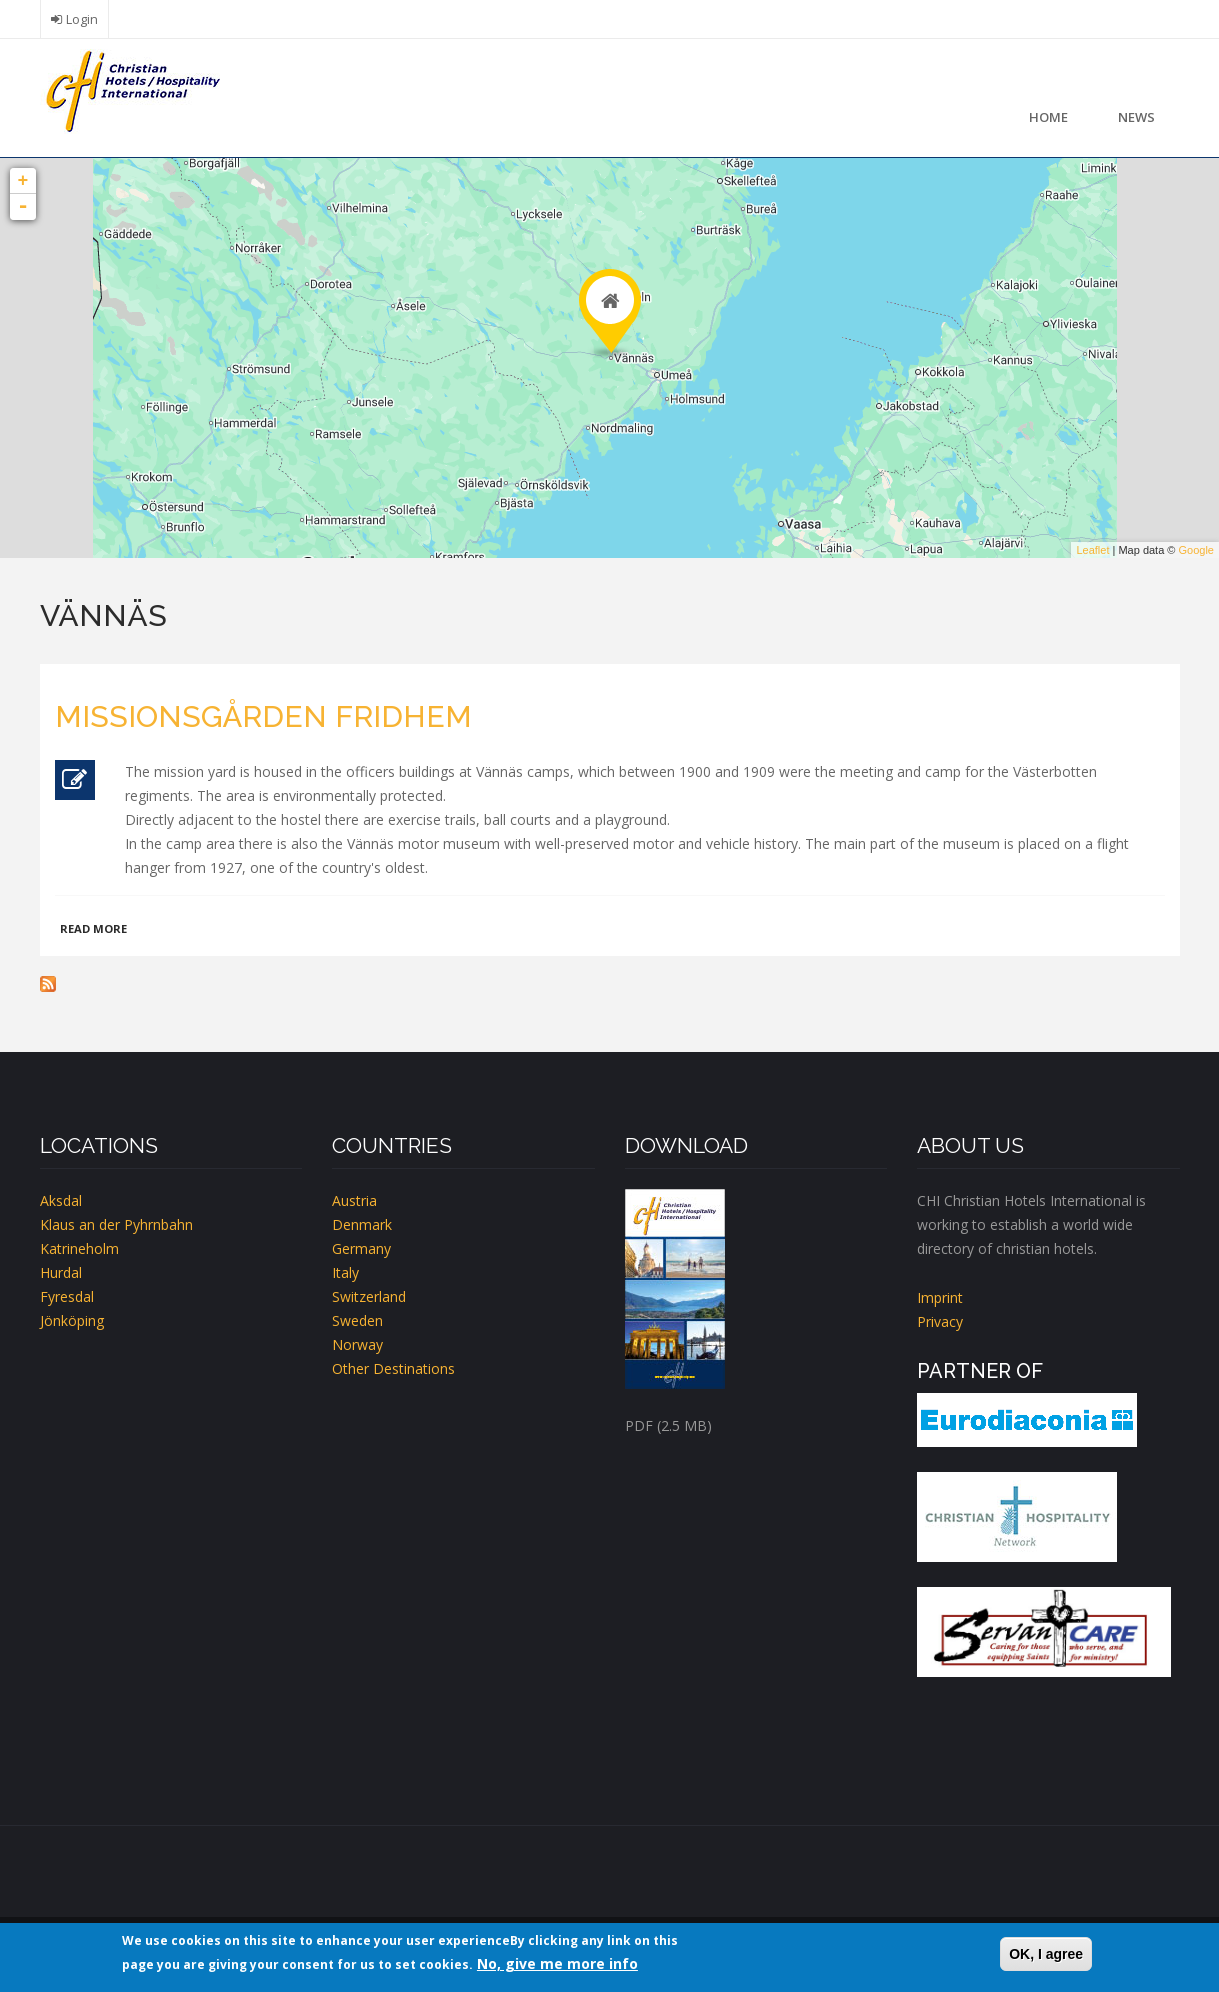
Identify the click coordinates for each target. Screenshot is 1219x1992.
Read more (93, 928)
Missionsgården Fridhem (263, 716)
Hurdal (61, 1272)
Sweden (357, 1320)
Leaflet (1092, 550)
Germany (361, 1248)
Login (82, 19)
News (1136, 117)
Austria (354, 1200)
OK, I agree (1046, 1954)
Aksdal (61, 1200)
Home (1048, 117)
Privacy (940, 1321)
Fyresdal (67, 1296)
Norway (357, 1344)
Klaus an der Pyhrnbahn (116, 1224)
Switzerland (369, 1296)
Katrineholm (79, 1248)
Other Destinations (393, 1368)
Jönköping (72, 1320)
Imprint (940, 1297)
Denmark (362, 1224)
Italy (345, 1272)
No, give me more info (557, 1963)
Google (1196, 550)
